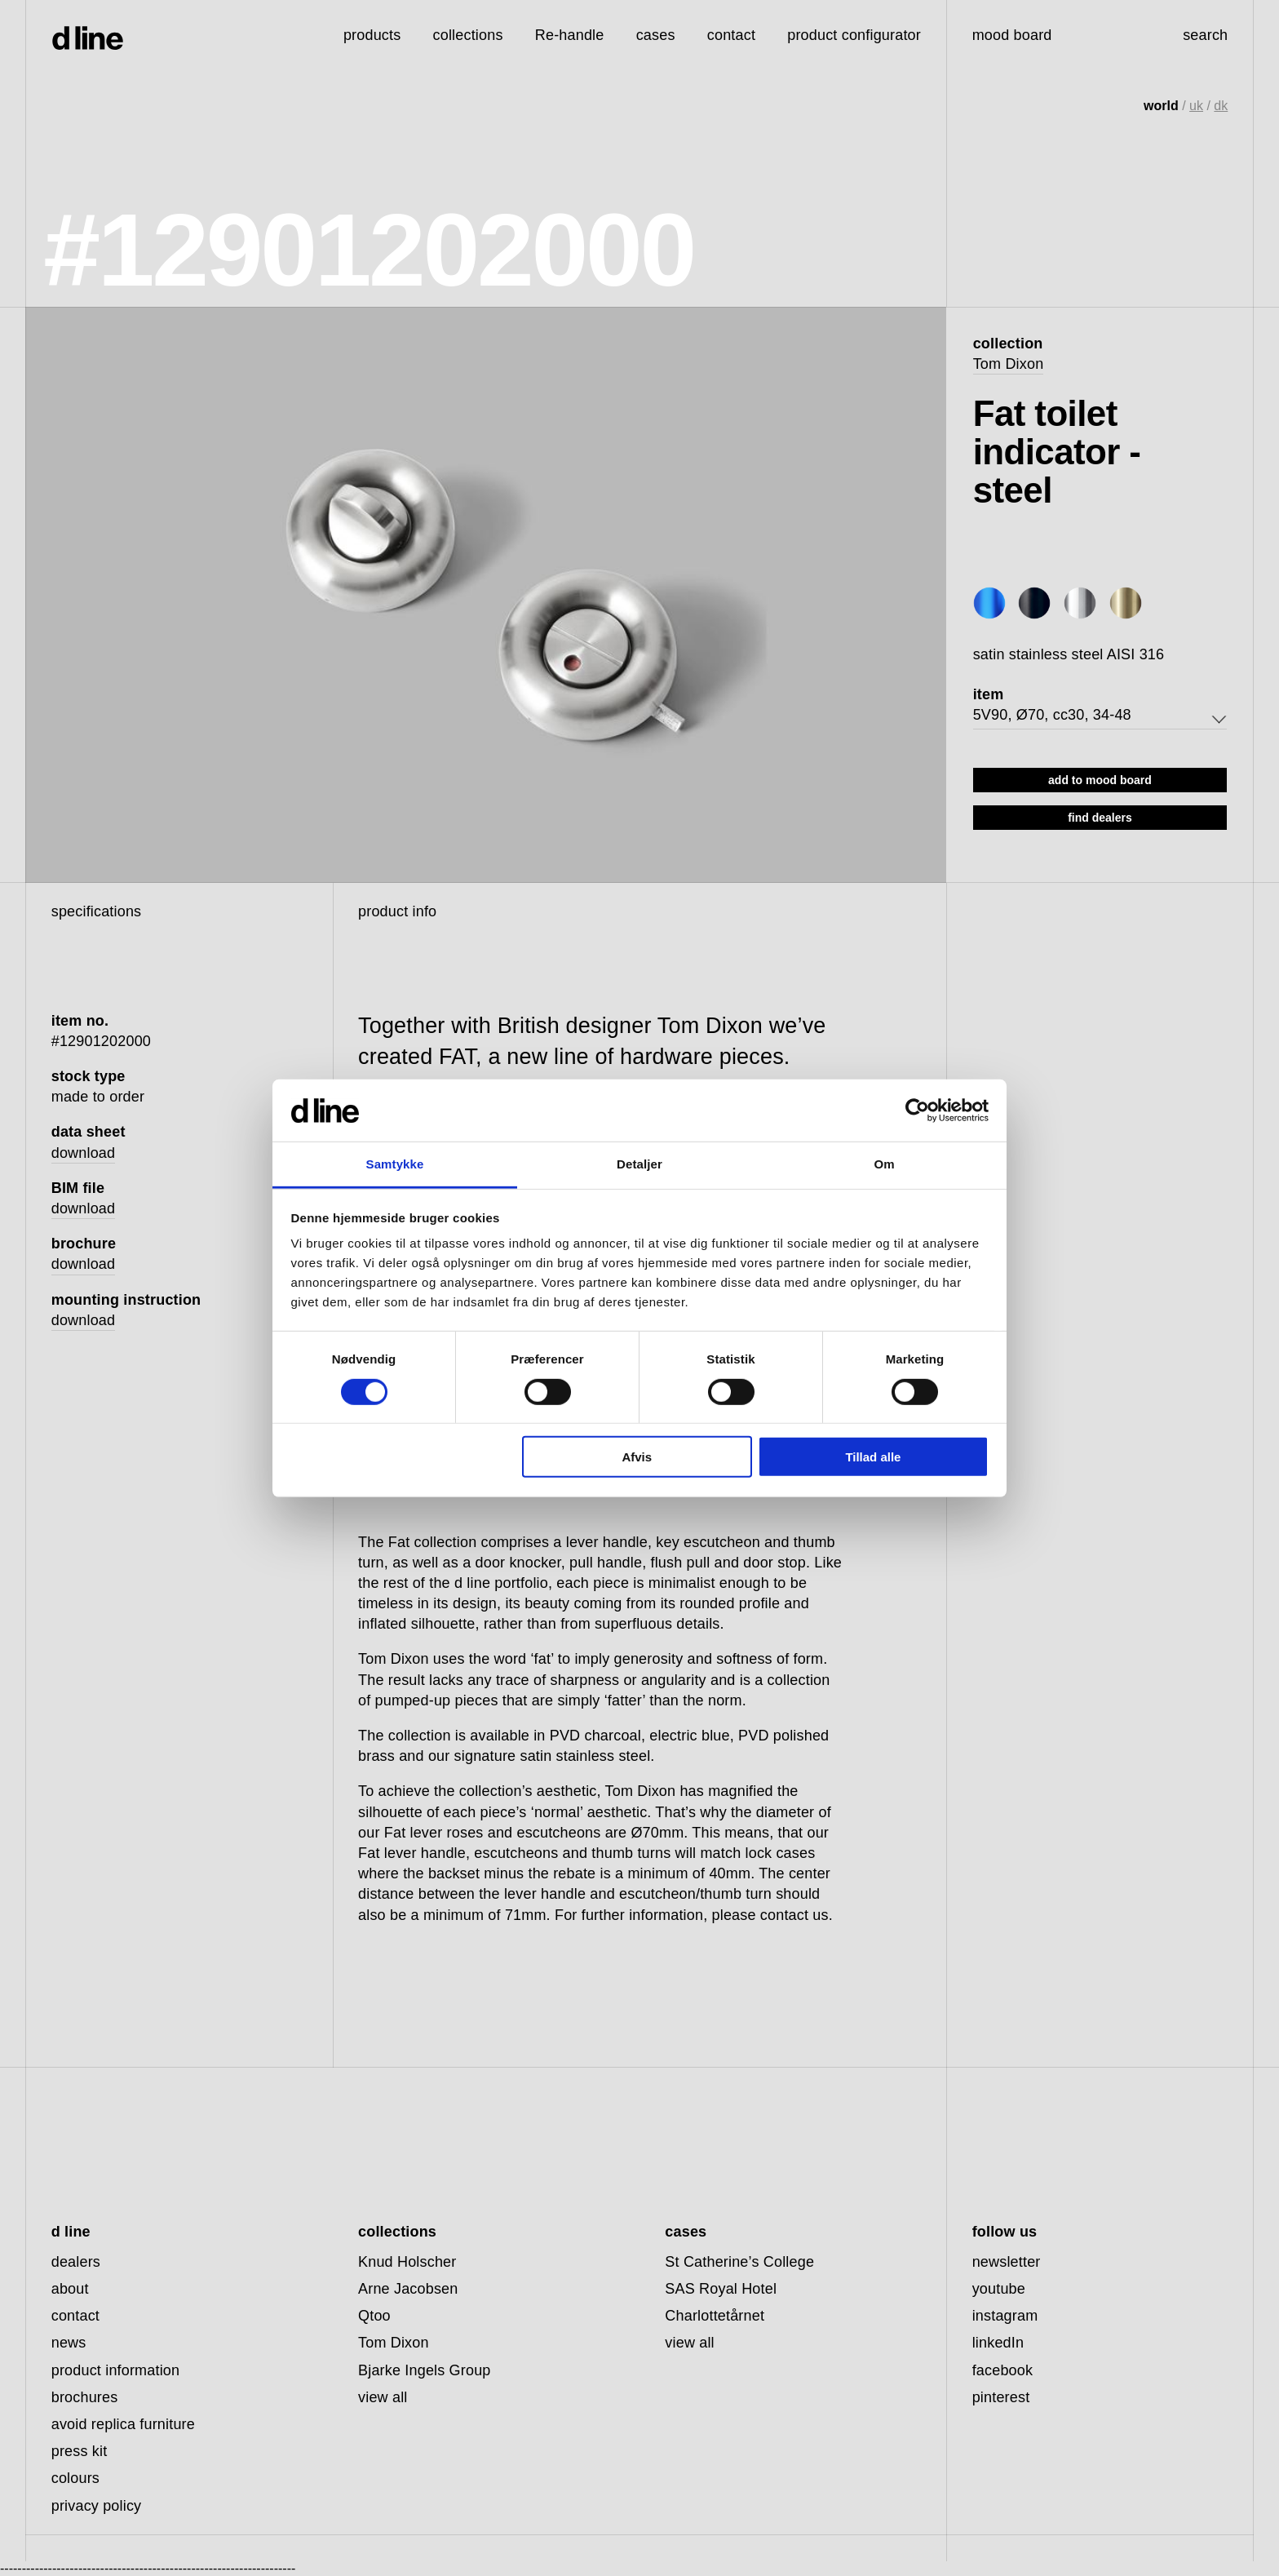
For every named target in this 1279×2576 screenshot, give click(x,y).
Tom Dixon (1008, 364)
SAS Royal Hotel (721, 2289)
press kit (79, 2451)
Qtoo (374, 2316)
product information (115, 2370)
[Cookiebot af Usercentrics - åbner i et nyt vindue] (917, 1110)
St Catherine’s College (739, 2262)
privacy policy (96, 2506)
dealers (75, 2262)
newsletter (1006, 2262)
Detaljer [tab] (639, 1164)
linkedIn (998, 2342)
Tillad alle (873, 1457)
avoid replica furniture (123, 2424)
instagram (1005, 2316)
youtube (998, 2289)
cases (655, 35)
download (83, 1153)
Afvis (637, 1457)
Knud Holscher (407, 2262)
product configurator (854, 35)
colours (75, 2478)
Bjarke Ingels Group (424, 2370)
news (68, 2342)
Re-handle (569, 35)
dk (1221, 106)
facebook (1002, 2370)
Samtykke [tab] (395, 1164)
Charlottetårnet (714, 2316)
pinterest (1001, 2397)
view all (382, 2397)
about (70, 2289)
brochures (84, 2397)
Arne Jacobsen (408, 2289)
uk (1196, 106)
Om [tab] (884, 1164)
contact (75, 2316)
